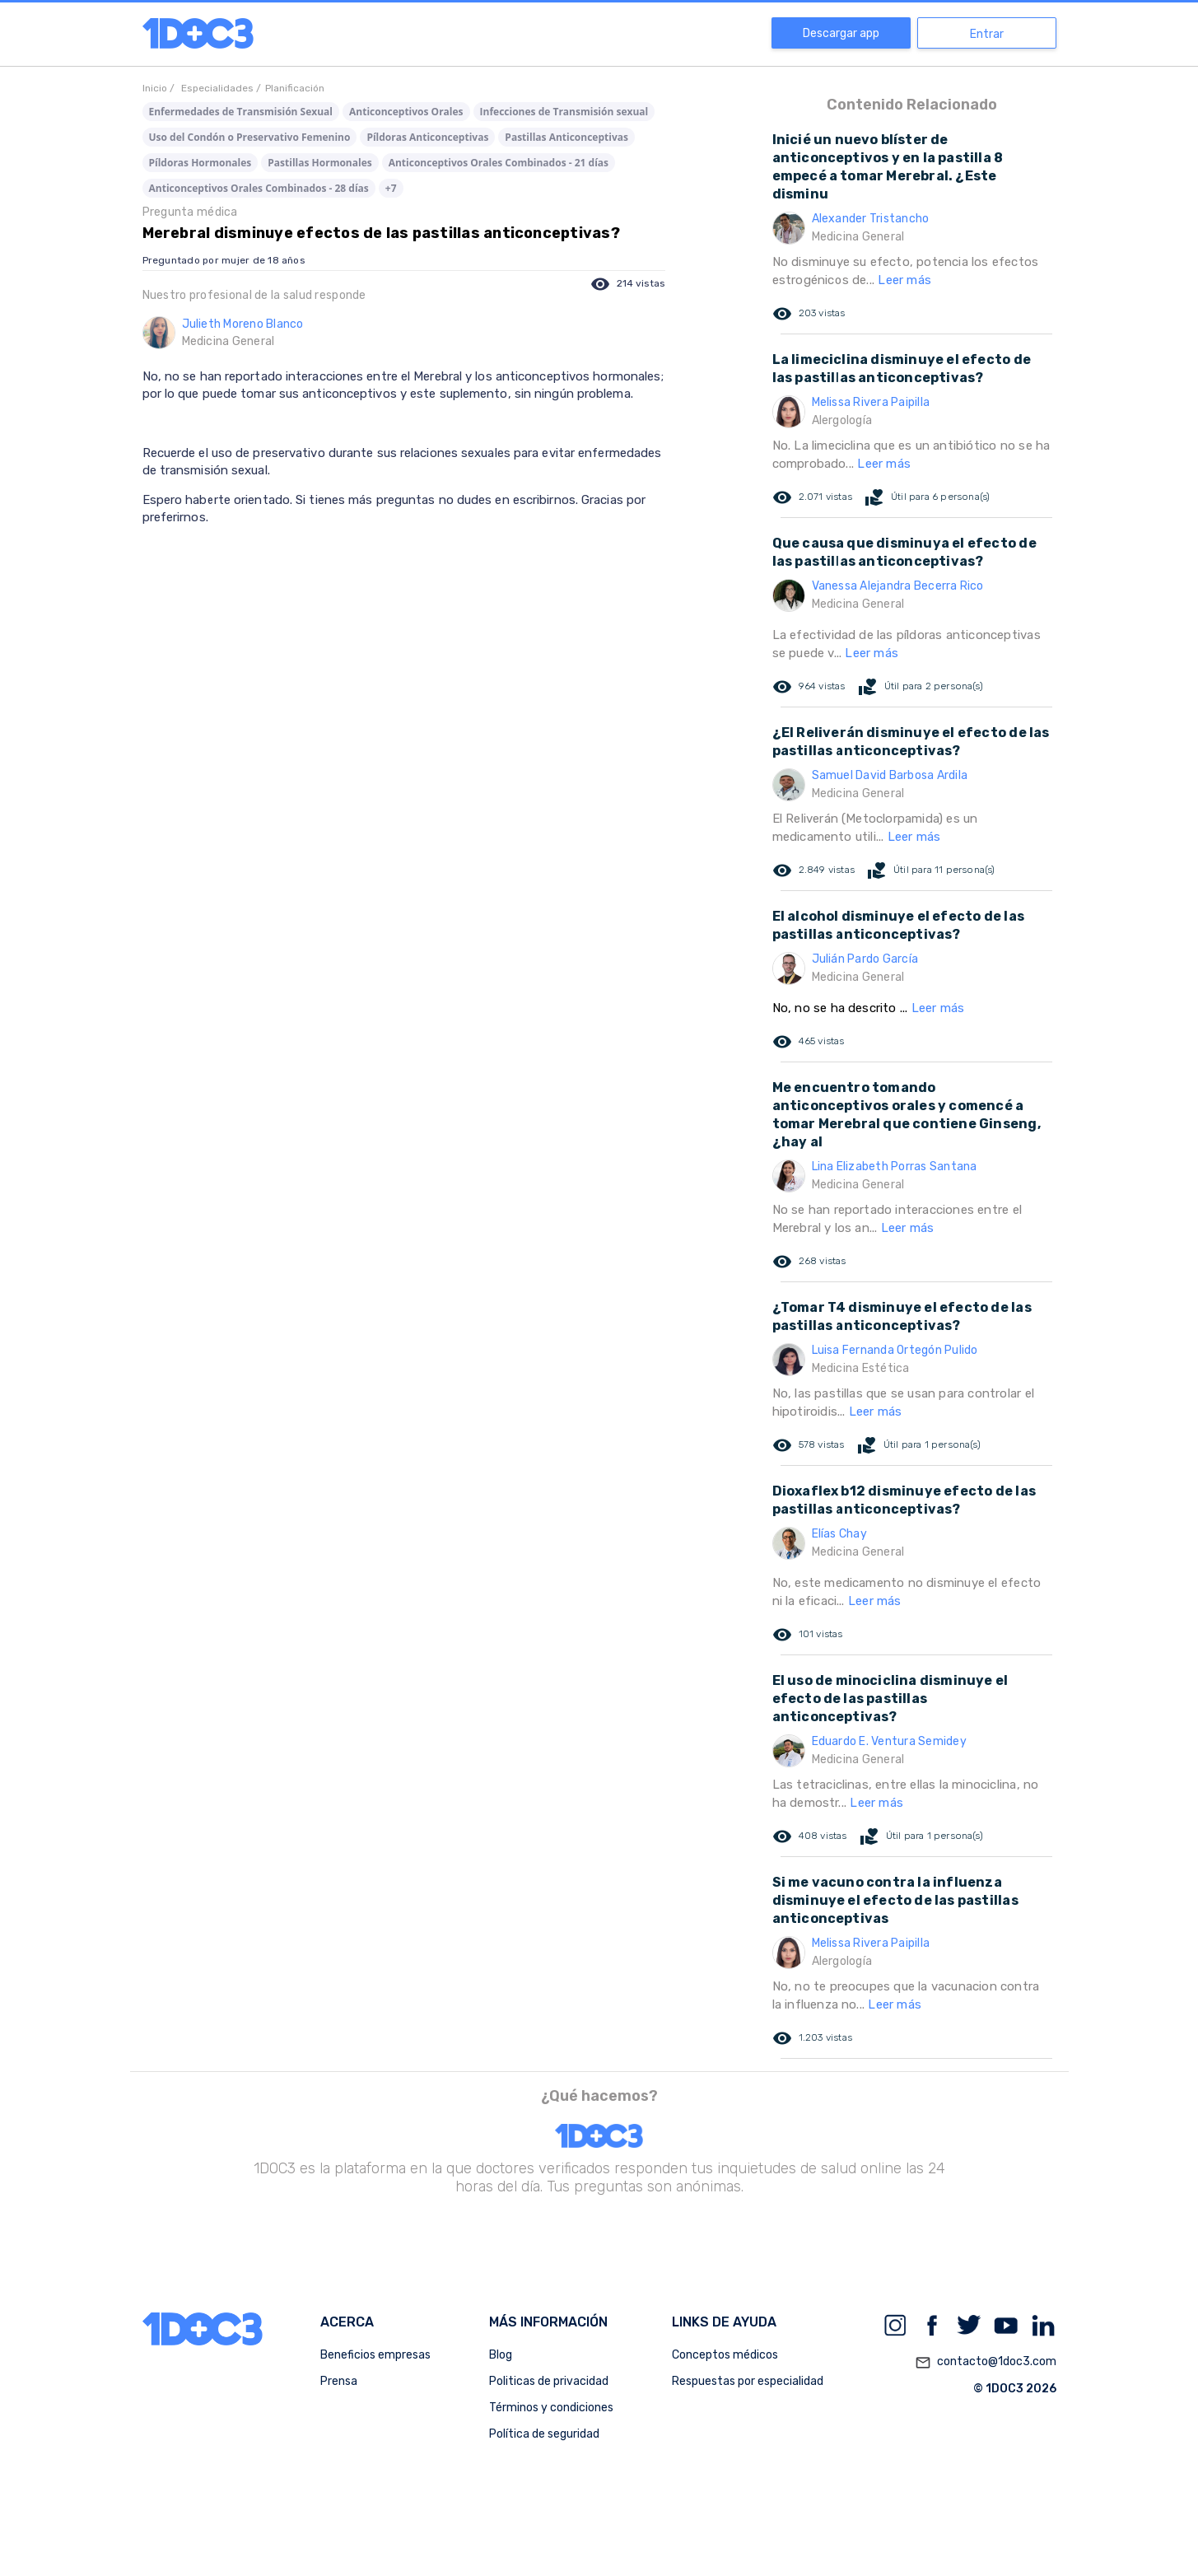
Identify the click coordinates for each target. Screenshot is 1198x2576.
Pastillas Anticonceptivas (566, 137)
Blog (500, 2355)
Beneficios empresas (375, 2355)
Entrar (987, 34)
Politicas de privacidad (548, 2381)
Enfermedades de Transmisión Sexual (241, 112)
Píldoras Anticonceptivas (427, 137)
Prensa (338, 2381)
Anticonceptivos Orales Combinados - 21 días (498, 163)
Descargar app (841, 33)
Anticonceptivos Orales (406, 112)
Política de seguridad (544, 2434)
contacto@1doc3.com (985, 2362)
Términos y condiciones (551, 2408)
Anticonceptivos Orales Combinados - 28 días (259, 188)
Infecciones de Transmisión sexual (564, 112)
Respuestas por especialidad (747, 2381)
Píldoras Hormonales (200, 163)
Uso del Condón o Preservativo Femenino (250, 137)
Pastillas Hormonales (319, 163)
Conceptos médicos (725, 2355)
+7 (391, 188)
